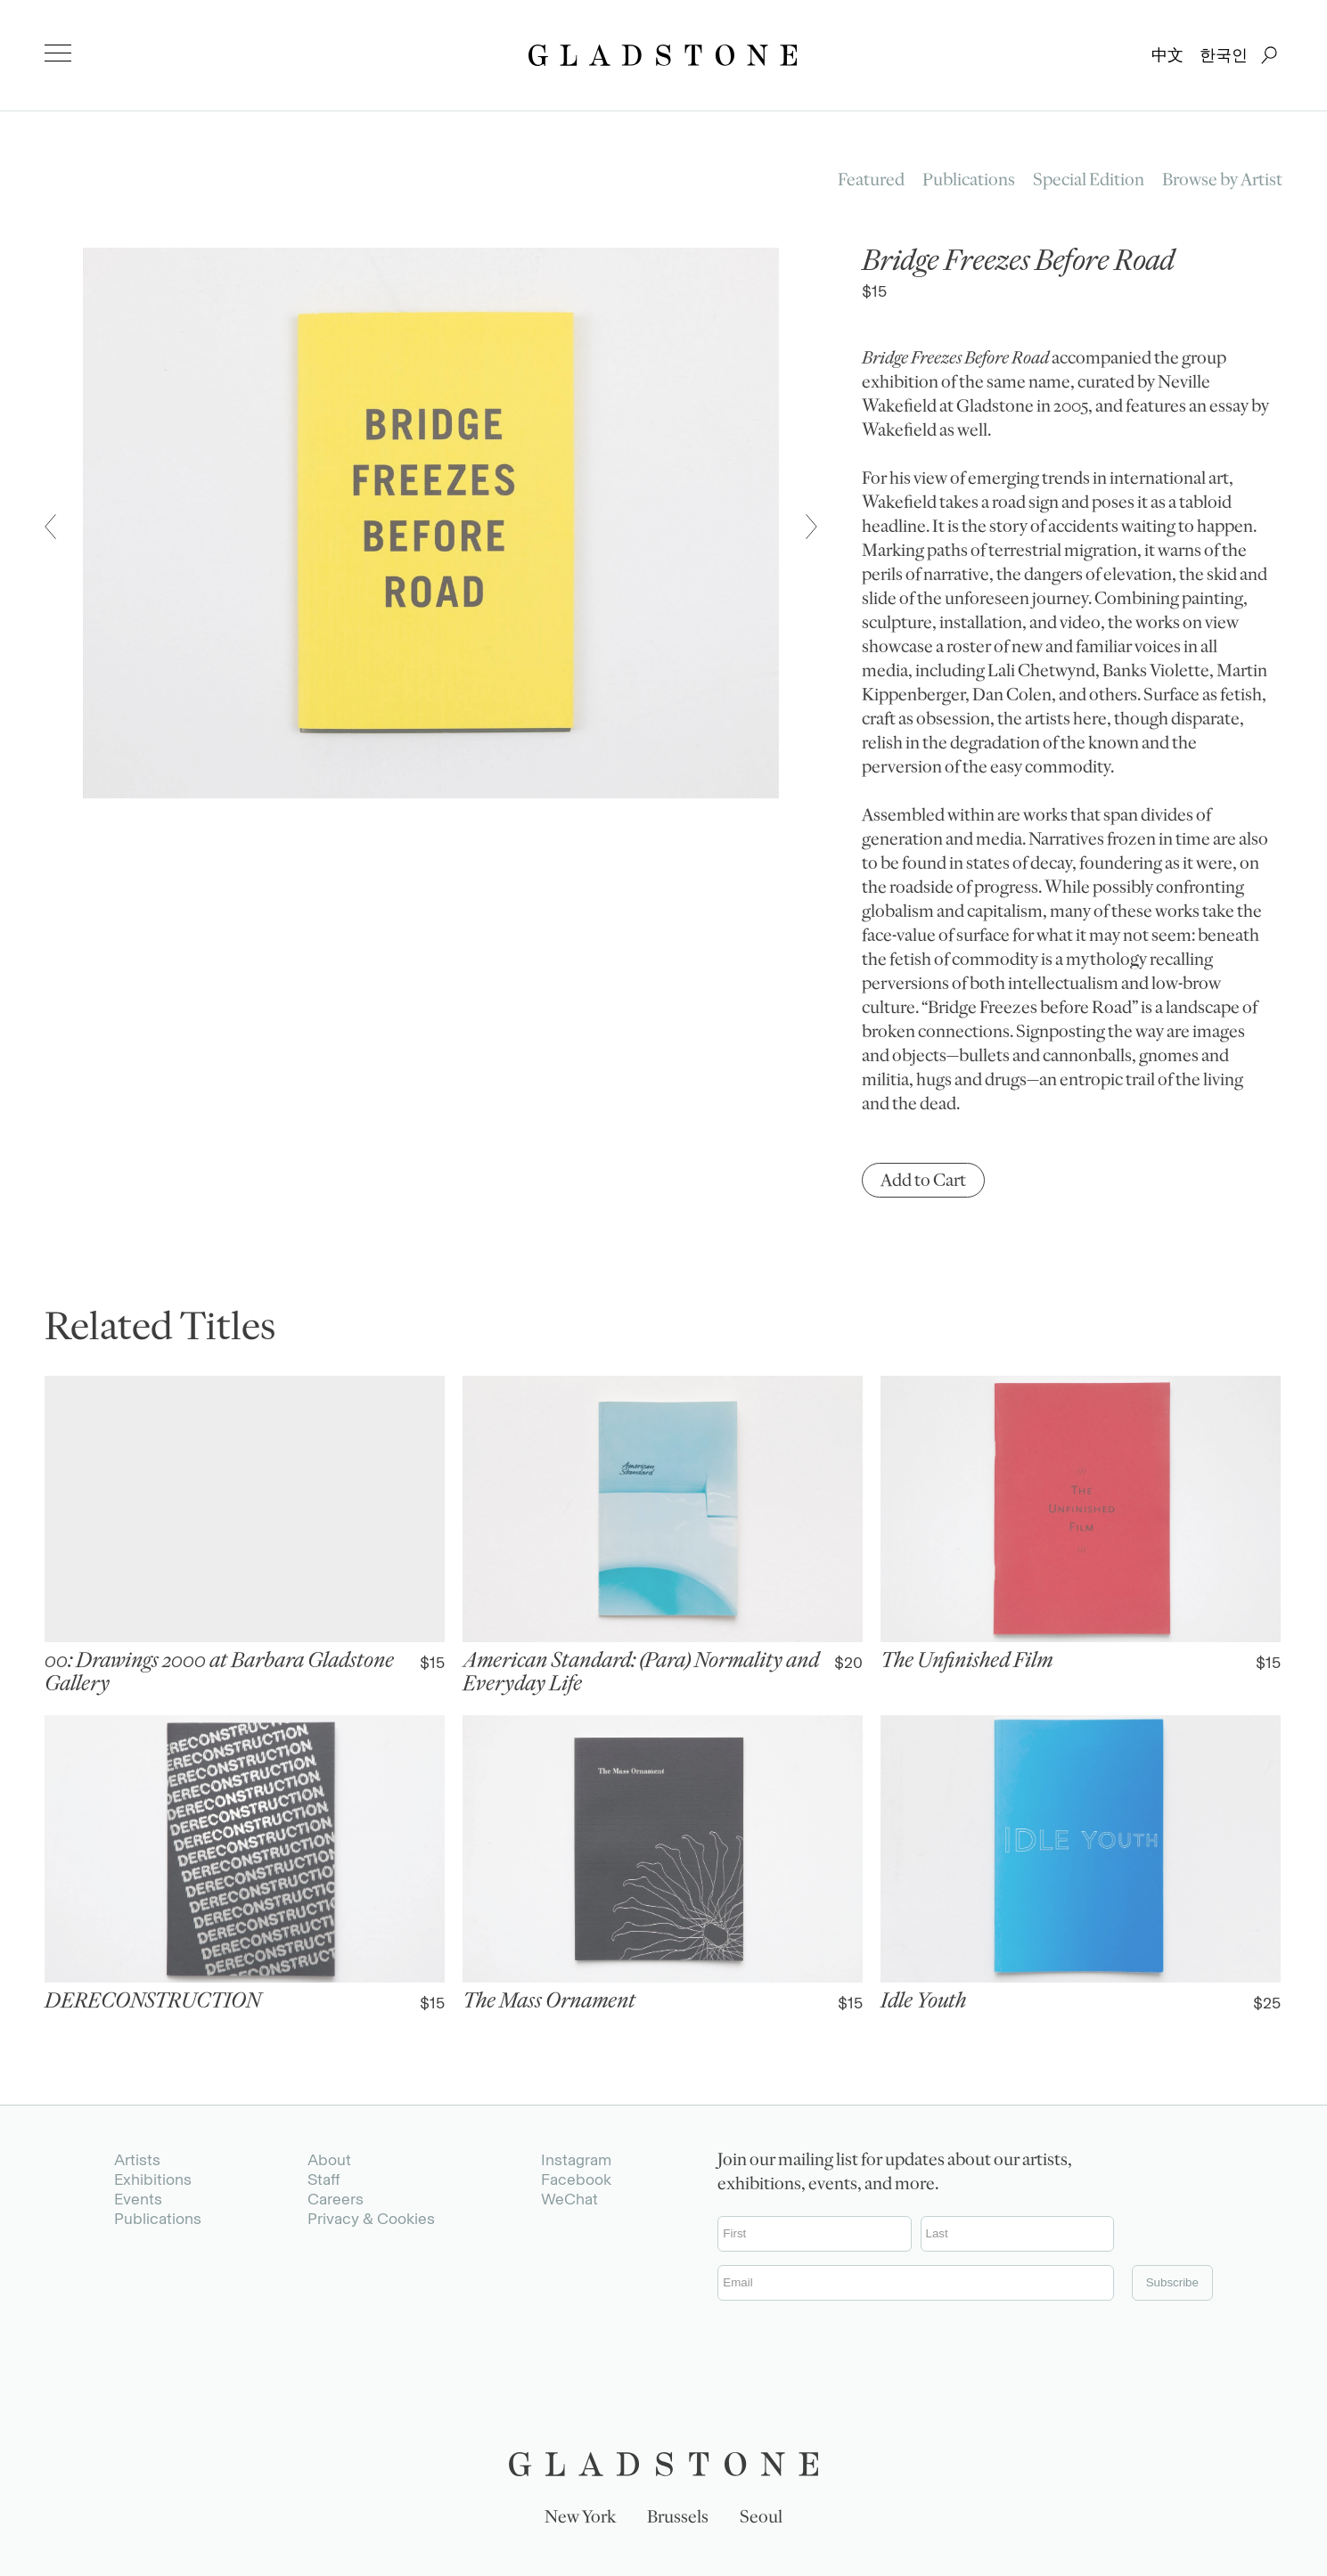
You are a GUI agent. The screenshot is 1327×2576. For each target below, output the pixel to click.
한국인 (1224, 55)
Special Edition (1088, 182)
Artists (137, 2160)
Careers (335, 2199)
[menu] (58, 53)
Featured (871, 182)
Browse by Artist (1222, 182)
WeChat (569, 2199)
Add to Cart (923, 1182)
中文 (1167, 55)
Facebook (576, 2179)
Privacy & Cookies (371, 2218)
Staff (323, 2179)
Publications (968, 182)
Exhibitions (153, 2179)
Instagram (576, 2160)
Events (138, 2199)
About (329, 2160)
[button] (50, 526)
